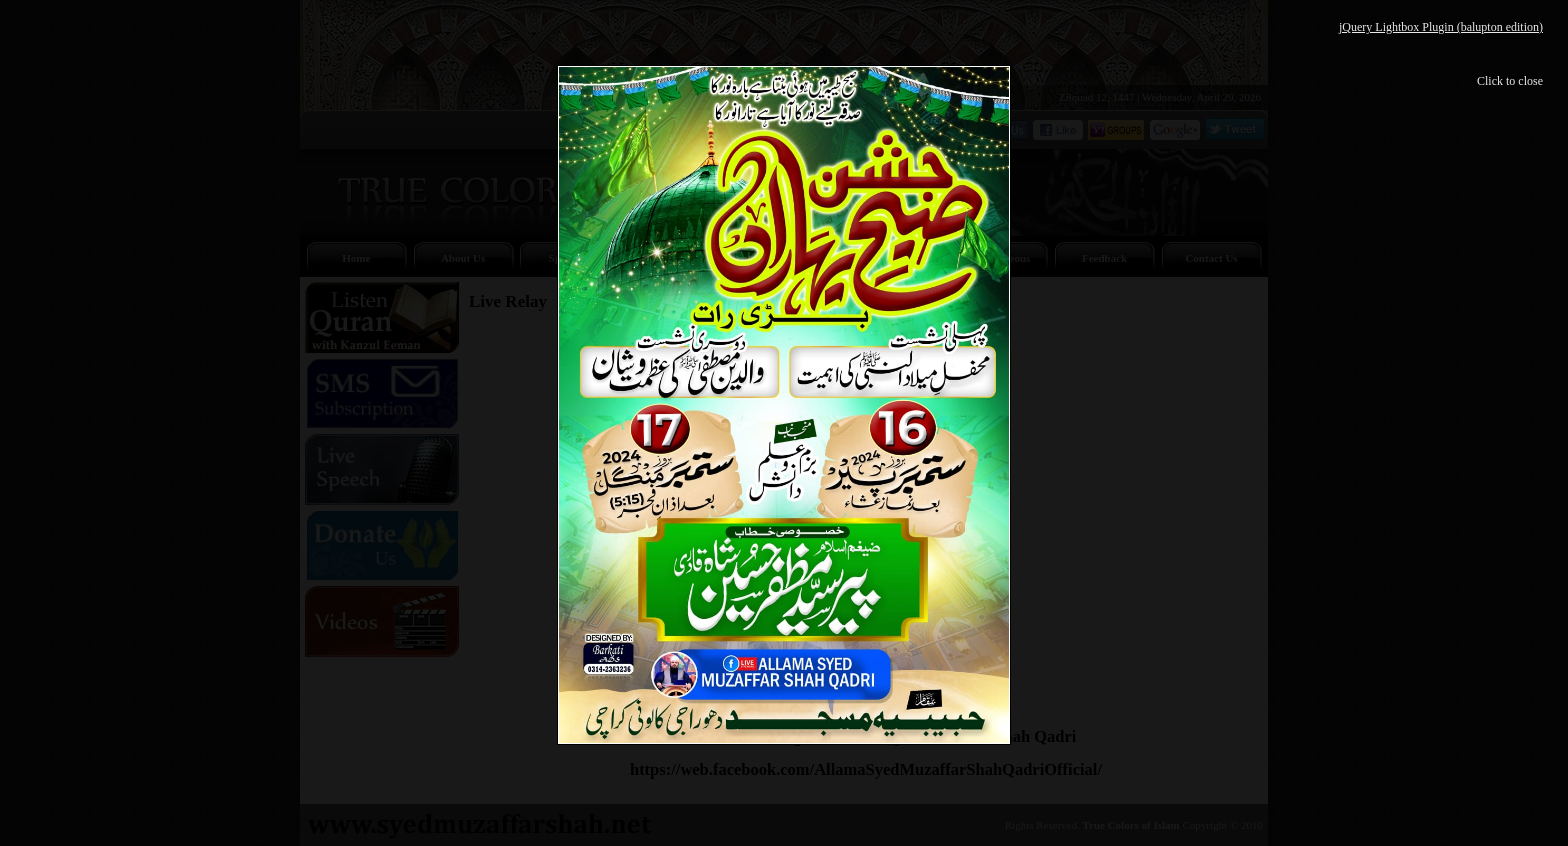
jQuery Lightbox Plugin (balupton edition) (1441, 27)
